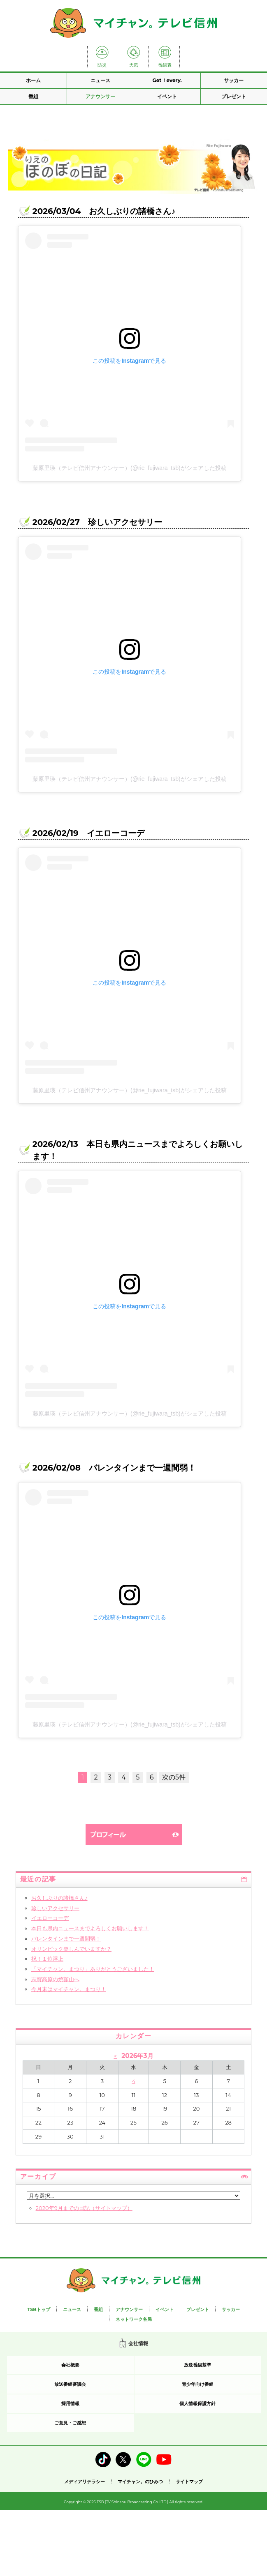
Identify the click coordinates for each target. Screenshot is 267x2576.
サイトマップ (189, 2481)
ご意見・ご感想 (70, 2423)
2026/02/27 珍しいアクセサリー (97, 522)
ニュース (100, 80)
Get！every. (167, 80)
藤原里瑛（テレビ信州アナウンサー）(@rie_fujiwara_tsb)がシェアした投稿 (130, 468)
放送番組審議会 (70, 2384)
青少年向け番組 (198, 2384)
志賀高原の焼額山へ (55, 1979)
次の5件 (174, 1777)
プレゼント (233, 96)
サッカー (234, 80)
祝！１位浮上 (47, 1958)
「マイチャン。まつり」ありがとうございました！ (92, 1969)
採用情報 (70, 2403)
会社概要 (70, 2365)
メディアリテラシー (84, 2481)
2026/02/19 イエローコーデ (88, 833)
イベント (167, 96)
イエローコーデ (50, 1918)
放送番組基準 (197, 2365)
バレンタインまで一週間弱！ (66, 1938)
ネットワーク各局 (134, 2319)
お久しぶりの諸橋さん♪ (59, 1898)
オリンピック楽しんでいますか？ (71, 1948)
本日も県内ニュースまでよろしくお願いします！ (90, 1928)
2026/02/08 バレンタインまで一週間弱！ (114, 1468)
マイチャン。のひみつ (140, 2481)
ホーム (33, 80)
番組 (33, 96)
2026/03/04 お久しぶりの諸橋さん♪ (104, 211)
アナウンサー (100, 96)
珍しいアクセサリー (55, 1908)
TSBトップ (38, 2309)
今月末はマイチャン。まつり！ (68, 1989)
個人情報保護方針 (197, 2403)
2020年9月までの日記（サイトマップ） (84, 2208)
